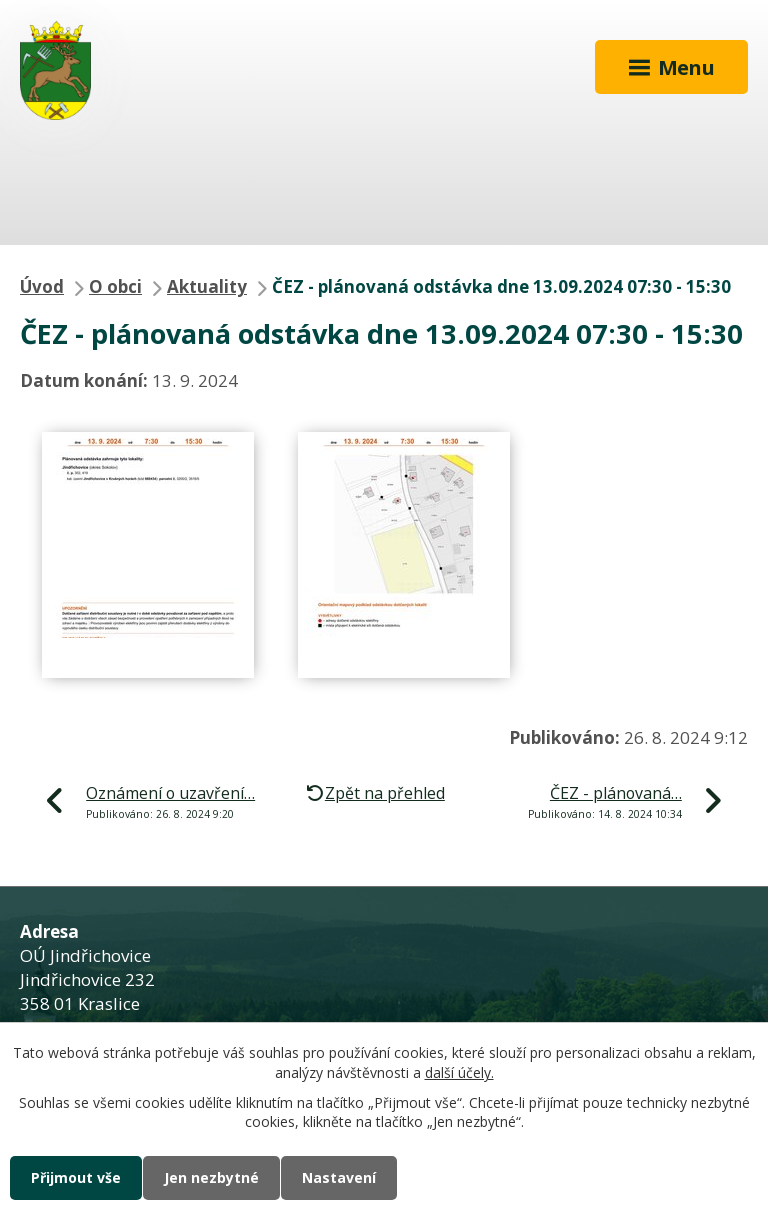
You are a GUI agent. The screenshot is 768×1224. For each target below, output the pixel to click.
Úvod (42, 286)
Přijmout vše (76, 1177)
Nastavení (339, 1177)
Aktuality (207, 286)
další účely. (459, 1072)
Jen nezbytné (211, 1177)
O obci (115, 286)
